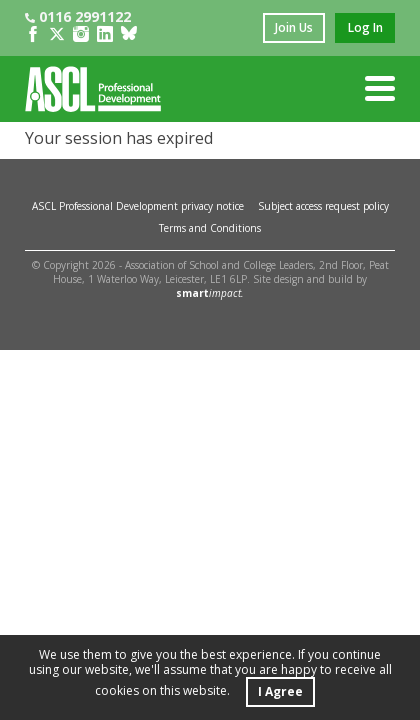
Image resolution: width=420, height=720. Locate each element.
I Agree (280, 691)
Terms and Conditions (210, 228)
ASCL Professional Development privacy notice (138, 206)
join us (294, 27)
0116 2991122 (78, 16)
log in (365, 27)
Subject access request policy (323, 206)
